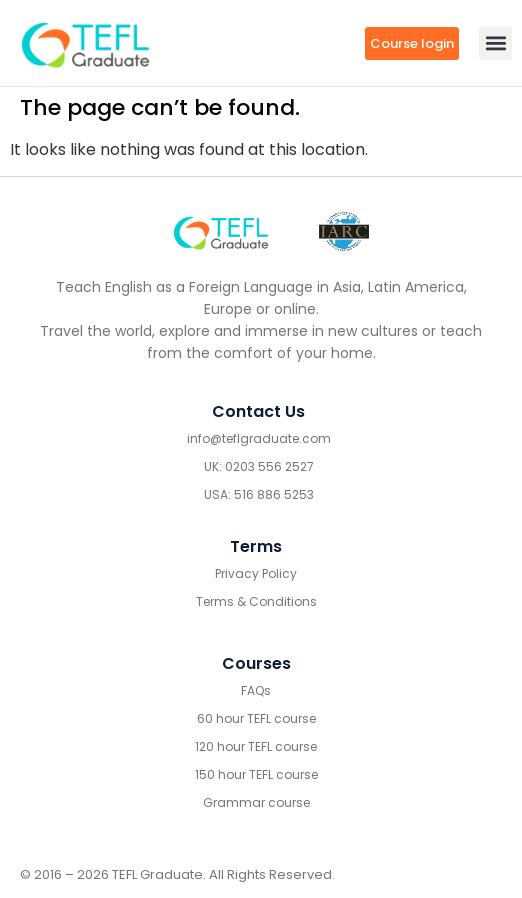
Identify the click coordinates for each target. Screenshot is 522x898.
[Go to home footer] (221, 232)
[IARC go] (344, 231)
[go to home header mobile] (85, 43)
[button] (495, 43)
